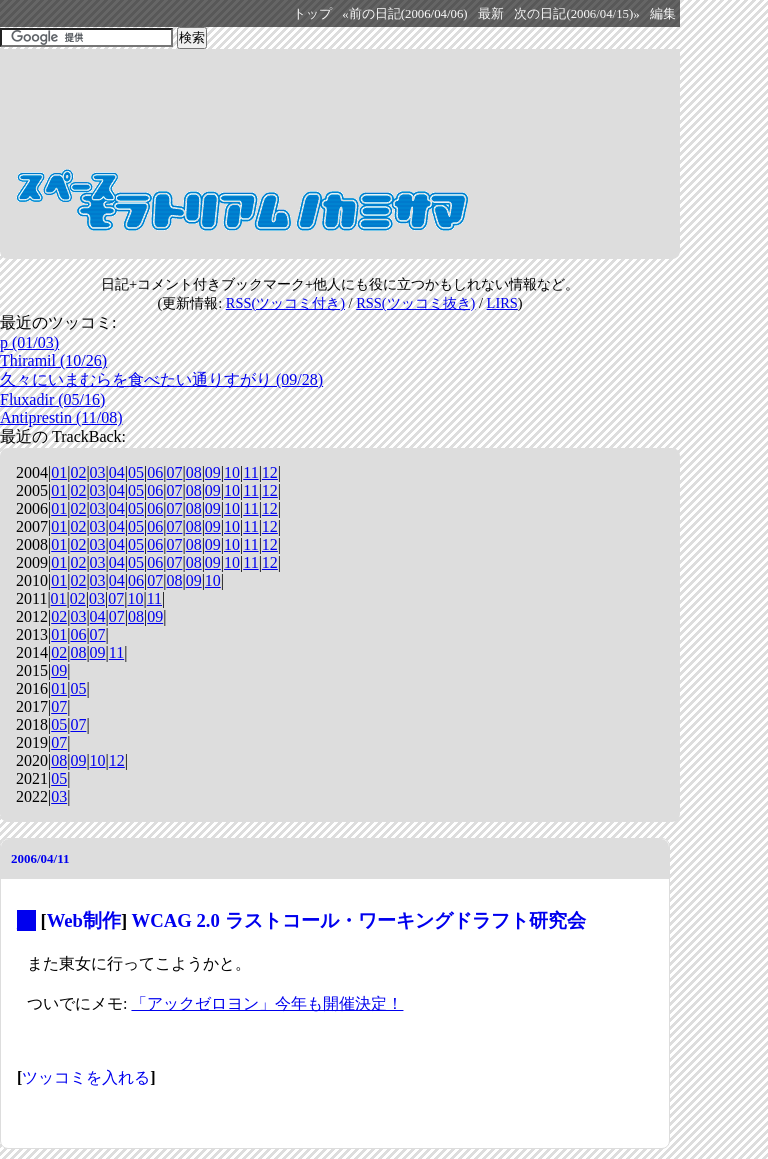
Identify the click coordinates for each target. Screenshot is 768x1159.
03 (98, 472)
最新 (491, 14)
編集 (663, 14)
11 (250, 472)
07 (174, 472)
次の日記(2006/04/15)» (576, 14)
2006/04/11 (40, 858)
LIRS (502, 303)
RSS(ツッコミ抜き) (415, 303)
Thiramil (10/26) (53, 360)
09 (213, 472)
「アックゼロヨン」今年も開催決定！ (267, 1003)
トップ (312, 14)
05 (136, 472)
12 (270, 472)
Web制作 (84, 920)
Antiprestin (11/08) (61, 417)
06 (155, 472)
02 (78, 472)
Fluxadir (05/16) (52, 399)
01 (59, 472)
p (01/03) (29, 342)
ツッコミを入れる (86, 1077)
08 (194, 472)
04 (117, 472)
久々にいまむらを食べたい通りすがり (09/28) (161, 379)
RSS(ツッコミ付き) (285, 303)
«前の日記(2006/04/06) (404, 14)
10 (232, 472)
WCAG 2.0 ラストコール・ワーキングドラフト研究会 (359, 920)
